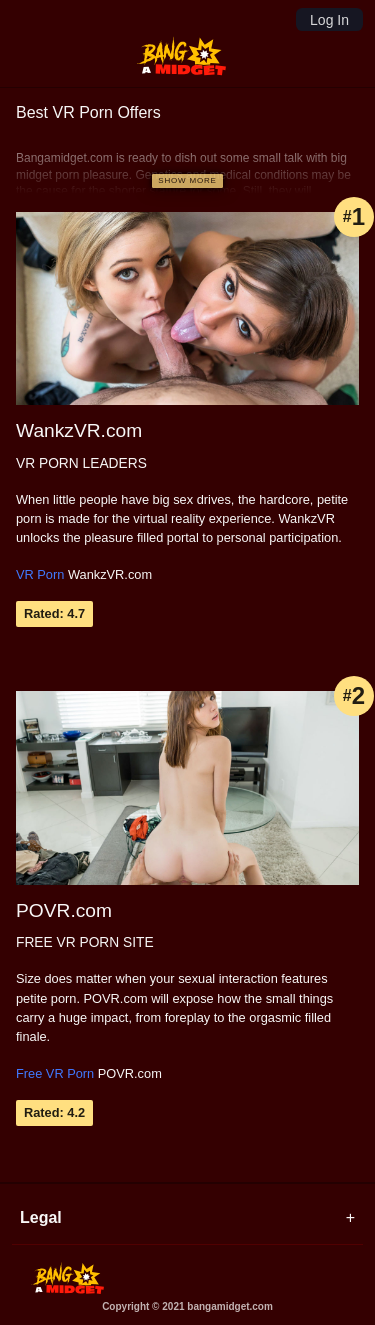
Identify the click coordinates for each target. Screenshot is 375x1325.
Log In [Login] (329, 20)
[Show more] (187, 181)
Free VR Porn (55, 1073)
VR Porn (40, 574)
